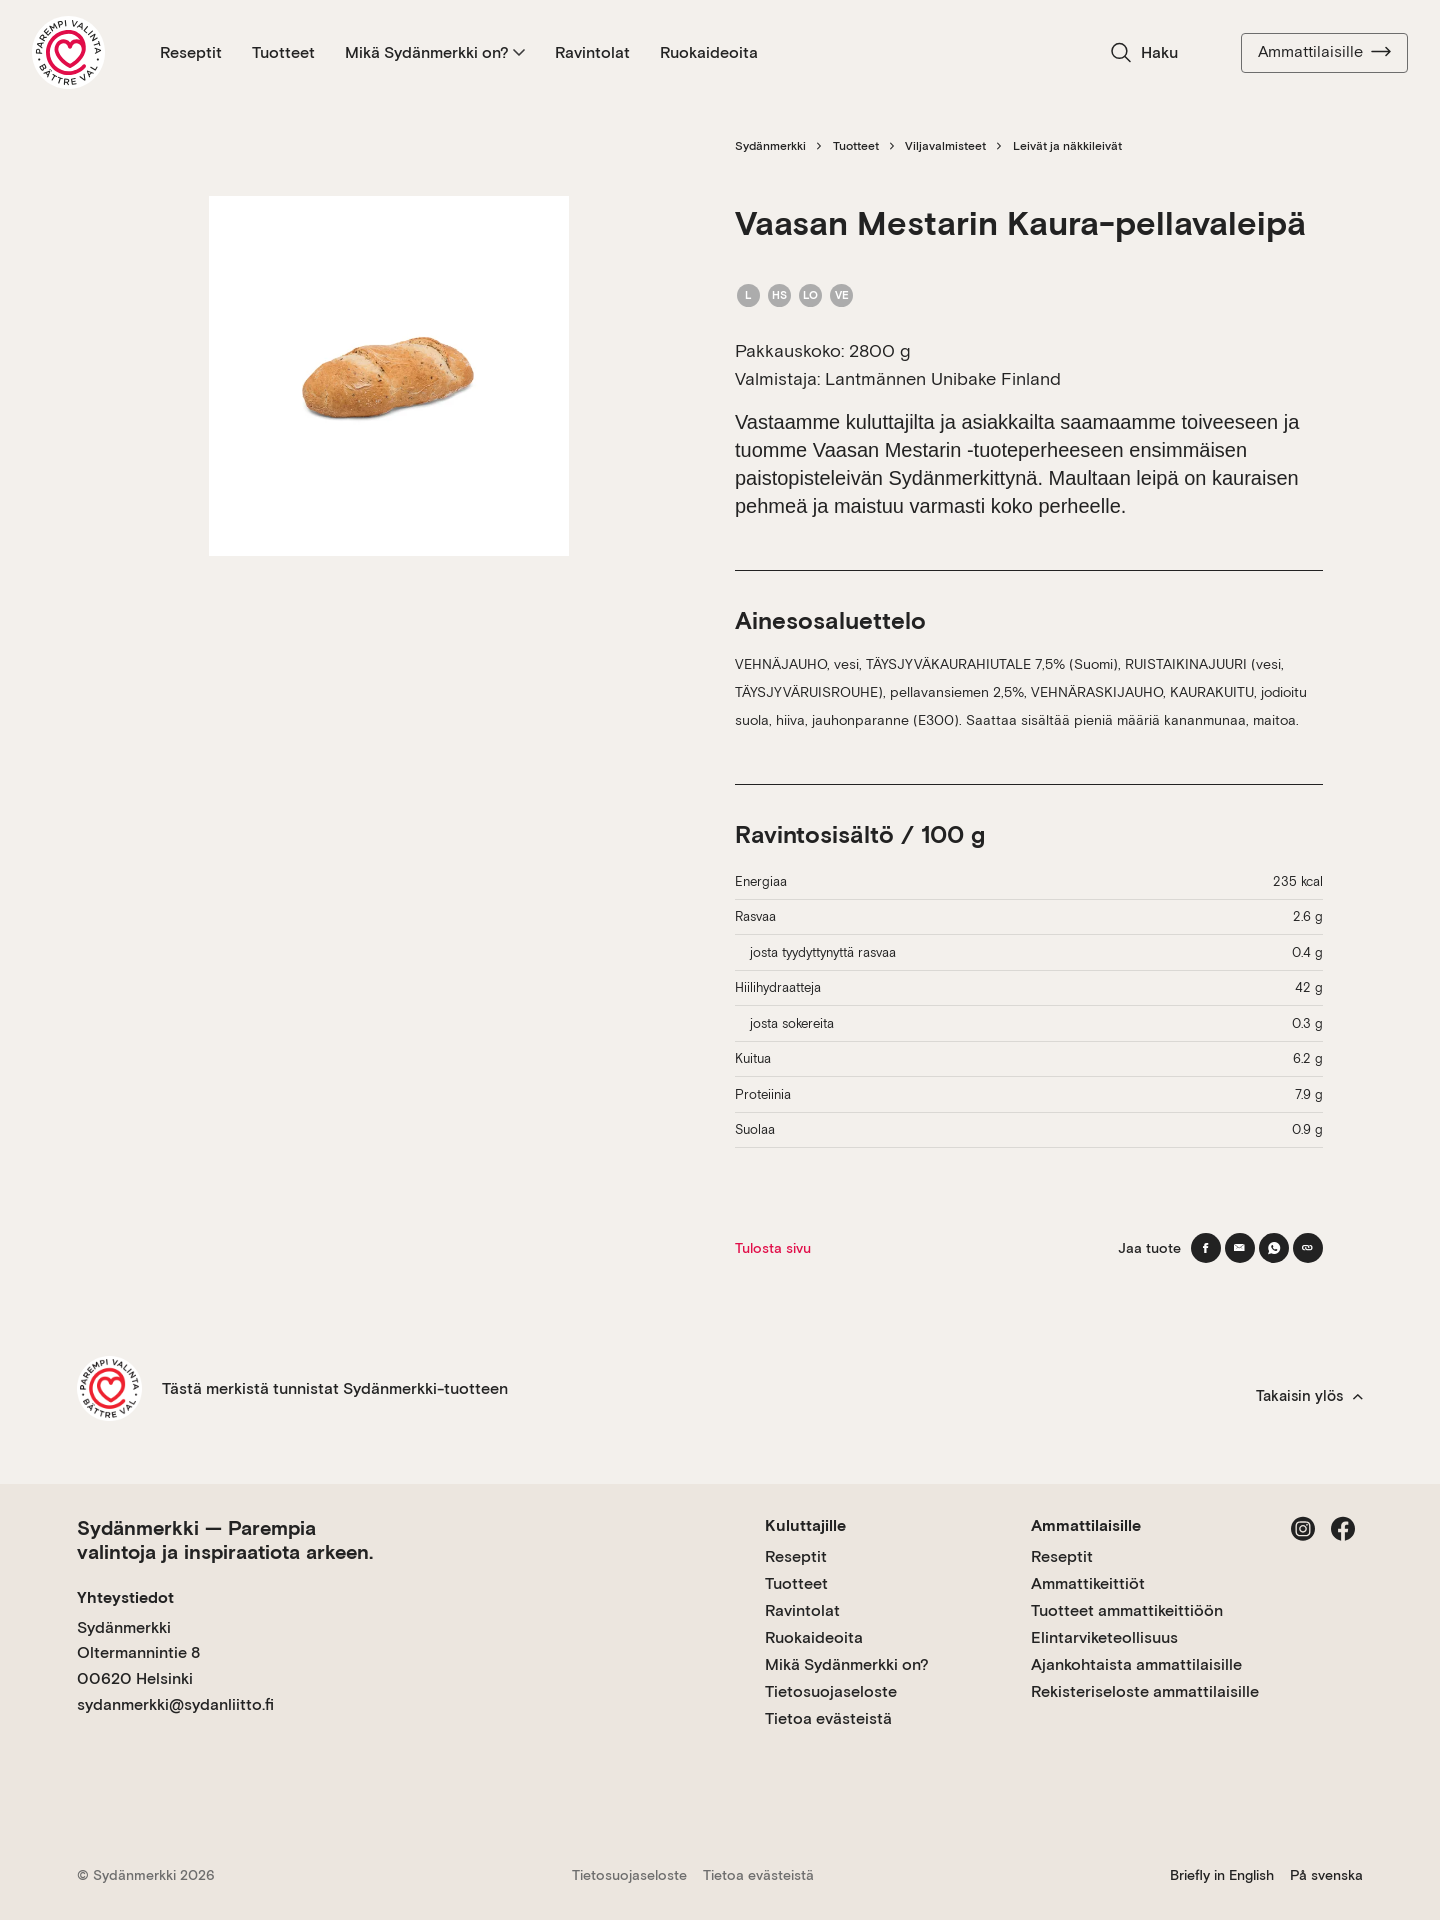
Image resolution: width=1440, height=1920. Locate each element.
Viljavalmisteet (945, 146)
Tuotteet (283, 52)
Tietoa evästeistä (828, 1718)
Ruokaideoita (709, 52)
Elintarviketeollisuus (1104, 1637)
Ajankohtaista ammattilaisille (1136, 1664)
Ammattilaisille (1324, 52)
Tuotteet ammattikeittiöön (1127, 1610)
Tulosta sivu (773, 1248)
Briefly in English (1222, 1875)
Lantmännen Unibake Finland (943, 378)
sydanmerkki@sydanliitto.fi (175, 1704)
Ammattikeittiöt (1088, 1583)
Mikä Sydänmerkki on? (435, 52)
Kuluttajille (805, 1525)
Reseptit (191, 52)
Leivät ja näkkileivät (1067, 146)
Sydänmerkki (770, 146)
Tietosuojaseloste (831, 1691)
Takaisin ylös (1309, 1396)
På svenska (1326, 1875)
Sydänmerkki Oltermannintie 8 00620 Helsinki (138, 1653)
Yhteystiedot (125, 1597)
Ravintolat (592, 52)
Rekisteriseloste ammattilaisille (1145, 1691)
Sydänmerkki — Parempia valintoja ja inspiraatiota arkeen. (225, 1540)
